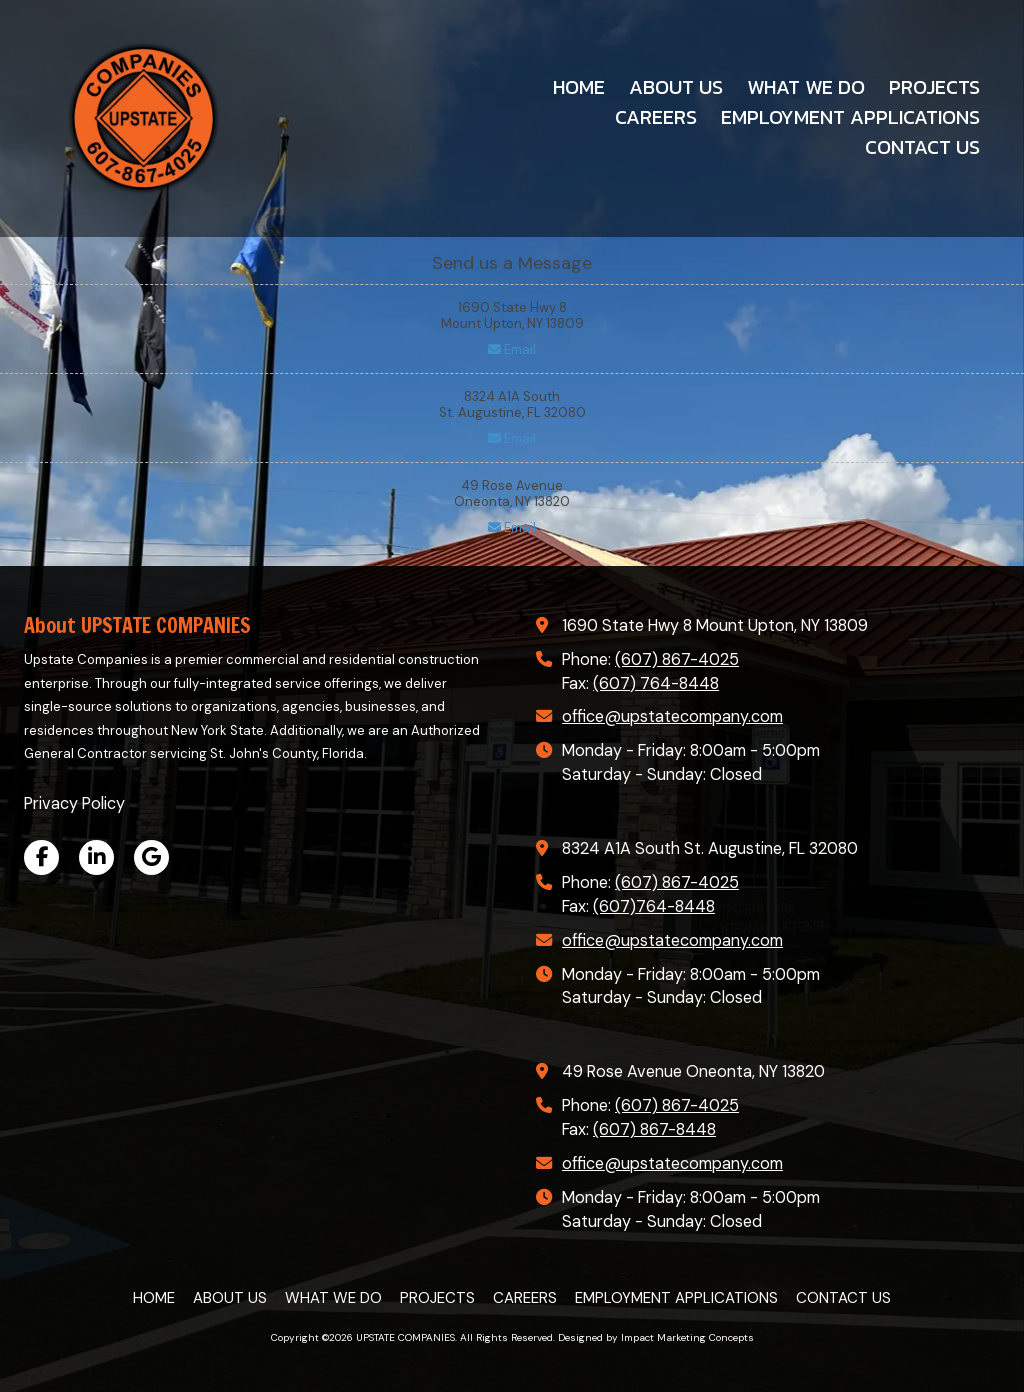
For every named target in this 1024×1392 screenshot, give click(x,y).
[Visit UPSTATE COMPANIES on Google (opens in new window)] (151, 857)
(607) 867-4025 (677, 659)
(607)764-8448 (654, 906)
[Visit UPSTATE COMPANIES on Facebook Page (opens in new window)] (41, 857)
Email (512, 349)
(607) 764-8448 (656, 683)
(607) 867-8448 (654, 1129)
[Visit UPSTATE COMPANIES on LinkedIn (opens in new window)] (96, 857)
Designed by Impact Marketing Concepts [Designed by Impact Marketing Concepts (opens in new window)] (656, 1337)
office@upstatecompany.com (672, 716)
